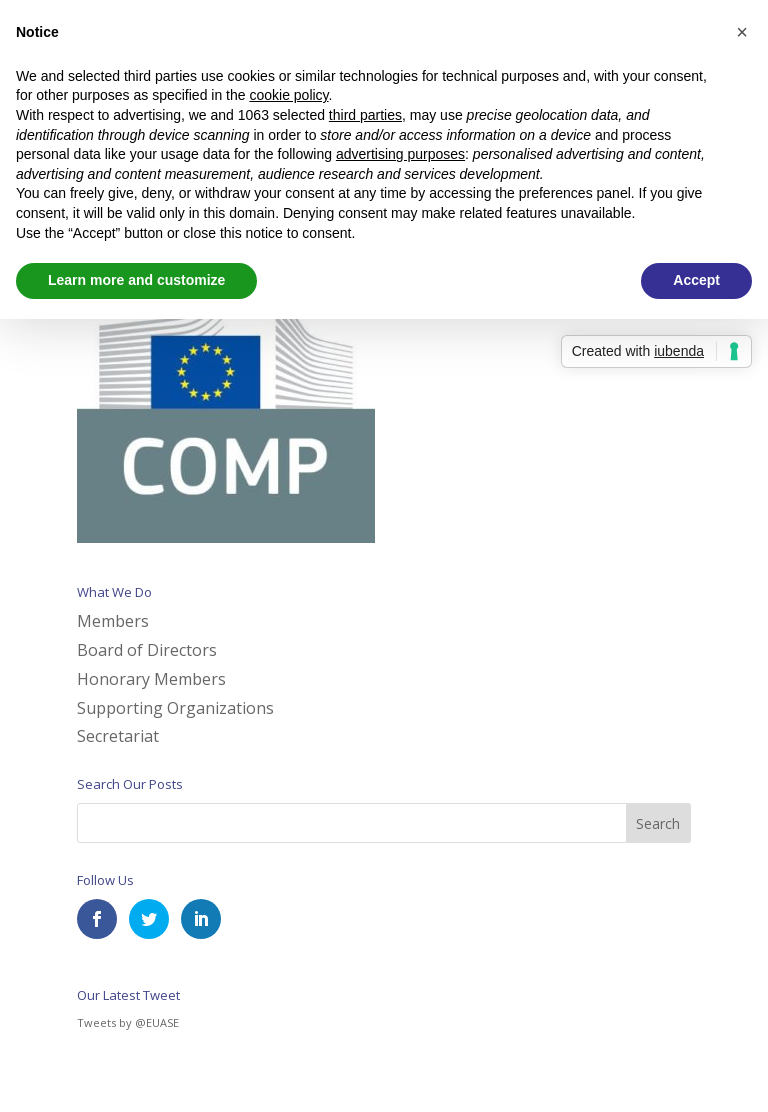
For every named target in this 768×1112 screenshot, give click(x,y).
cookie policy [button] (288, 95)
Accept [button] (696, 280)
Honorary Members (151, 679)
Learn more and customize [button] (136, 280)
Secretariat (118, 736)
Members (113, 621)
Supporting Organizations (175, 708)
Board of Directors (147, 650)
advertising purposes (400, 154)
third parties (365, 115)
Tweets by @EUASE (128, 1022)
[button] (742, 32)
